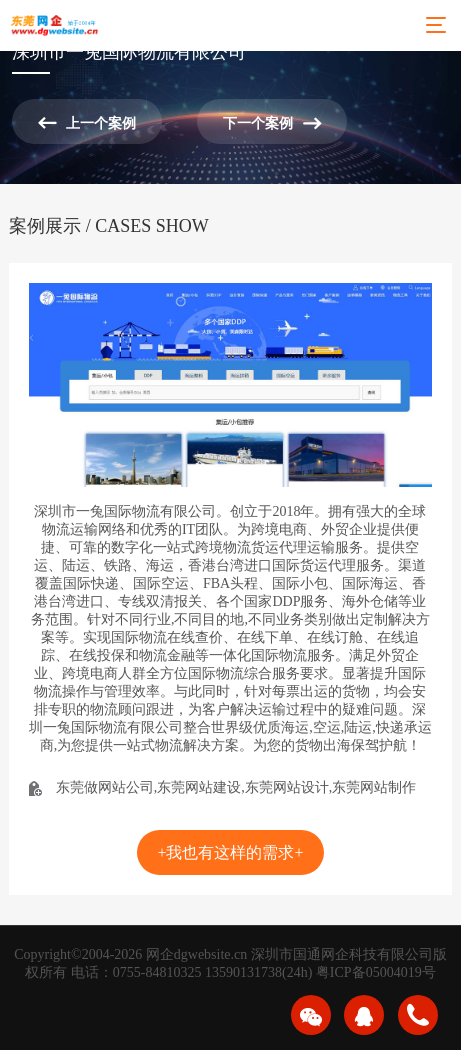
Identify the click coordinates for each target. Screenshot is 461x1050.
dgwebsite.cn (210, 954)
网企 (160, 954)
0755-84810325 (157, 972)
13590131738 (243, 972)
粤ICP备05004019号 (376, 972)
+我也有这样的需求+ (230, 852)
